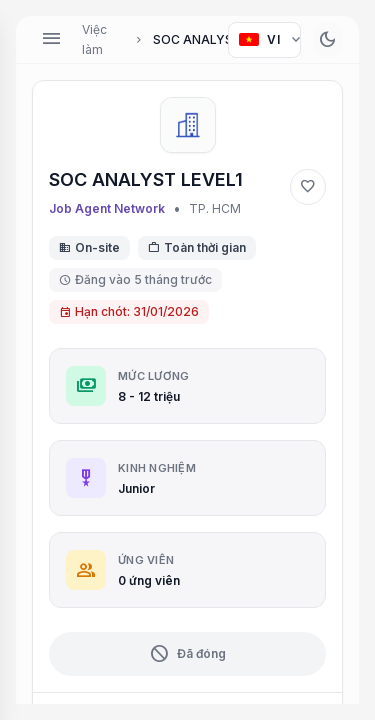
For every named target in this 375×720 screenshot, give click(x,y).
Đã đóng (187, 654)
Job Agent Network (107, 208)
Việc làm (94, 39)
